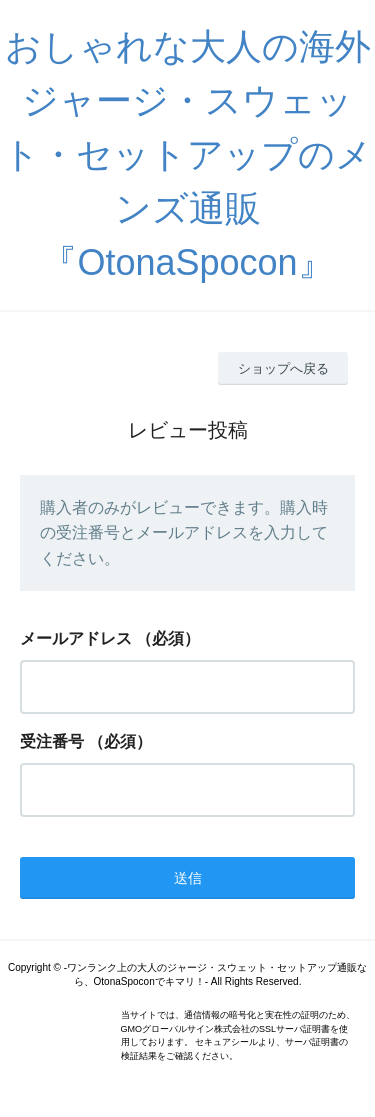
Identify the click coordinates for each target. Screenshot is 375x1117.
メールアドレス (76, 638)
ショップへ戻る (283, 368)
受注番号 (52, 741)
